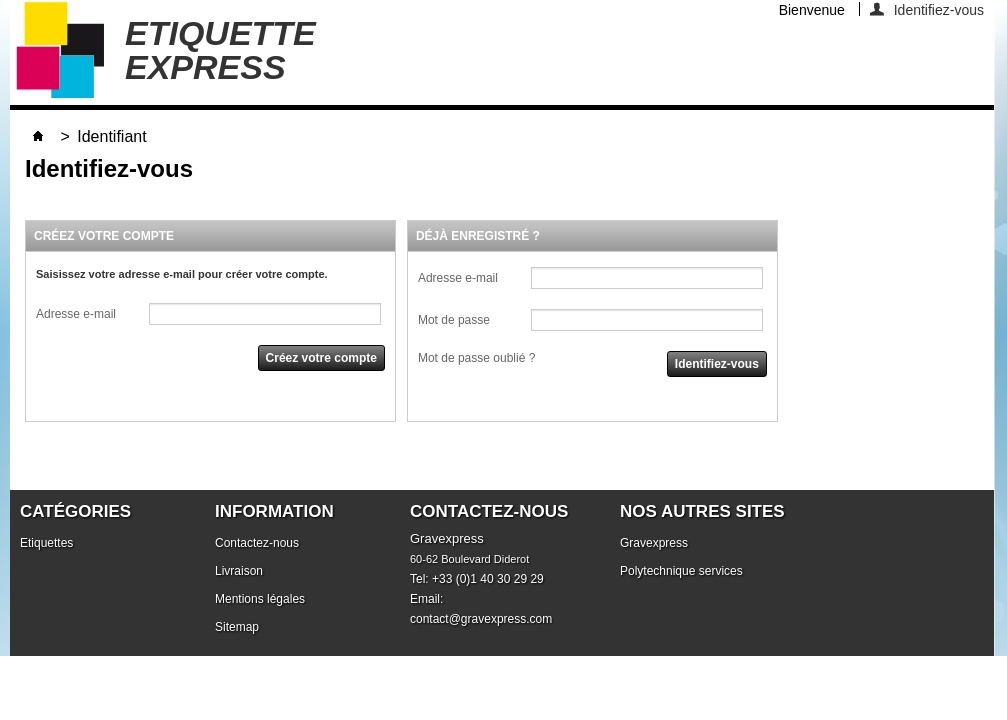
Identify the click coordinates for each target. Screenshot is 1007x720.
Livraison (239, 571)
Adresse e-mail (76, 314)
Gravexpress (654, 543)
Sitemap (237, 627)
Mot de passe (454, 320)
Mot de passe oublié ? (476, 358)
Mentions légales (260, 599)
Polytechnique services (681, 571)
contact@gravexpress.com (481, 619)
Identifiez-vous (939, 9)
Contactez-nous (257, 543)
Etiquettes (46, 543)
